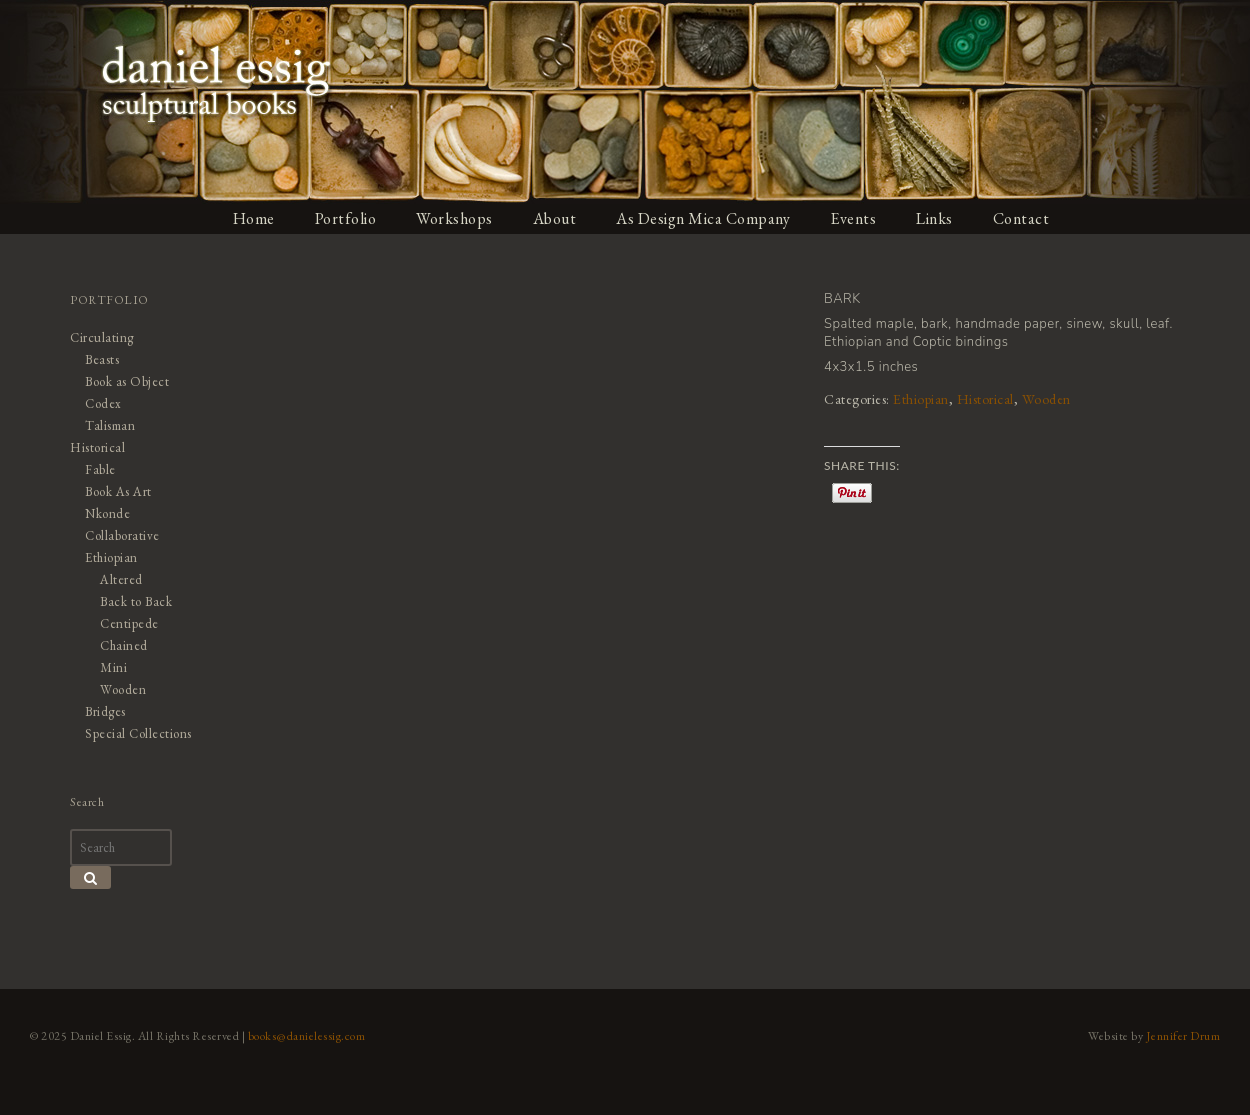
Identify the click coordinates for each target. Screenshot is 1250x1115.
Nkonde (107, 513)
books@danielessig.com (307, 1036)
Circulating (102, 337)
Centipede (129, 623)
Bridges (105, 711)
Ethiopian (921, 399)
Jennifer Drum (1183, 1036)
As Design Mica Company (703, 218)
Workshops (454, 218)
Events (853, 218)
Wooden (1046, 399)
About (555, 218)
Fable (100, 469)
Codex (103, 403)
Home (254, 218)
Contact (1021, 218)
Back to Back (136, 601)
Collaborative (122, 535)
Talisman (110, 425)
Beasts (102, 359)
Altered (121, 579)
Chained (124, 645)
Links (934, 218)
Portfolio (346, 218)
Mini (113, 667)
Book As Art (118, 491)
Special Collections (138, 733)
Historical (985, 399)
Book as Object (127, 381)
